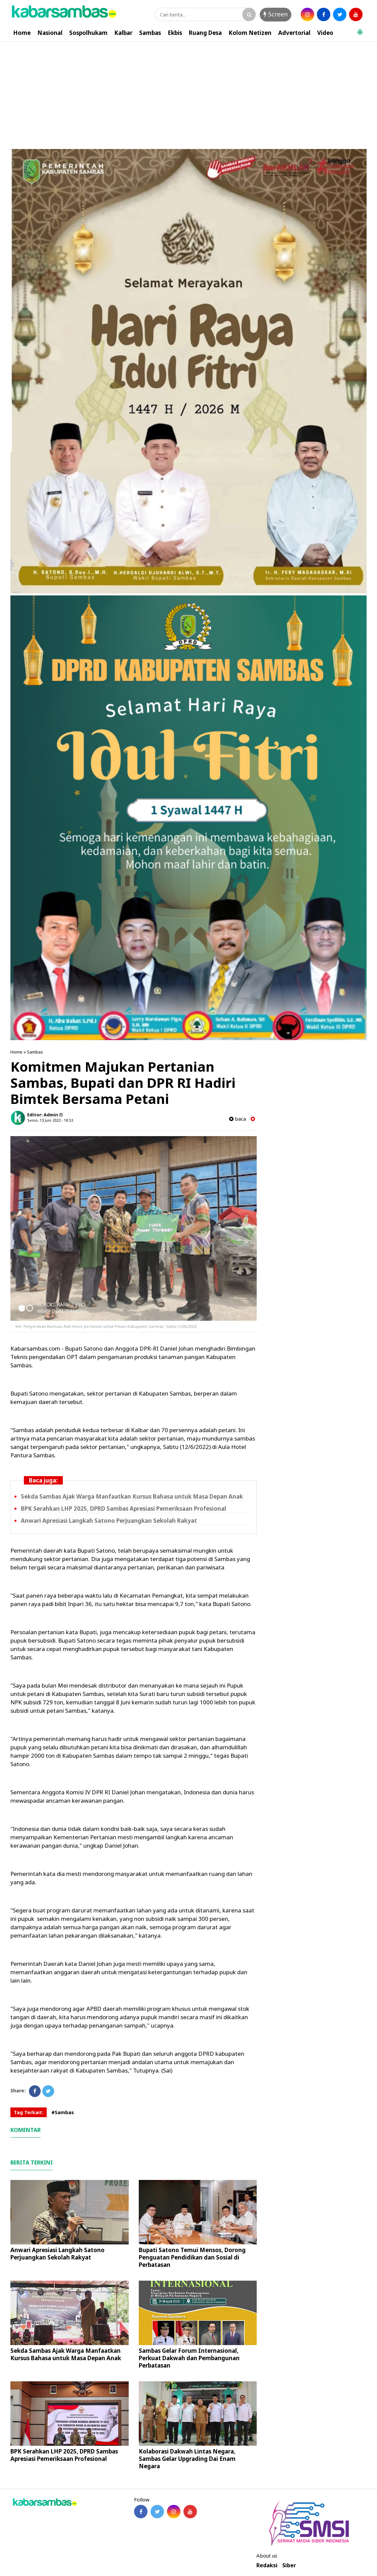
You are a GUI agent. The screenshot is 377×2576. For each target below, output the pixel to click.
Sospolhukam (88, 33)
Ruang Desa (205, 33)
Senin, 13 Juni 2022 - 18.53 (50, 1120)
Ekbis (175, 33)
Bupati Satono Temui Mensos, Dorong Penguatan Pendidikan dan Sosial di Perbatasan (192, 2257)
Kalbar (123, 33)
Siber (289, 2565)
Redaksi (267, 2565)
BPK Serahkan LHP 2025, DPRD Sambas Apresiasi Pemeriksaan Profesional (123, 1508)
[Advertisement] (188, 92)
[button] (360, 29)
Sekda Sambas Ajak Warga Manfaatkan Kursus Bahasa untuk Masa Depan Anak (132, 1496)
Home (22, 33)
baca (237, 1119)
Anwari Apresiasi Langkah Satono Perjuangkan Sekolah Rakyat (109, 1520)
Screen (275, 14)
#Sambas (62, 2112)
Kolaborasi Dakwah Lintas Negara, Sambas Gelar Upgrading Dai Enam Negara (187, 2458)
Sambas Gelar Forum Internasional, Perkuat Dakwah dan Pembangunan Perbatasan (189, 2358)
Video (325, 33)
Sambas (150, 33)
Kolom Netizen (249, 33)
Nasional (49, 33)
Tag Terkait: (28, 2112)
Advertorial (294, 33)
